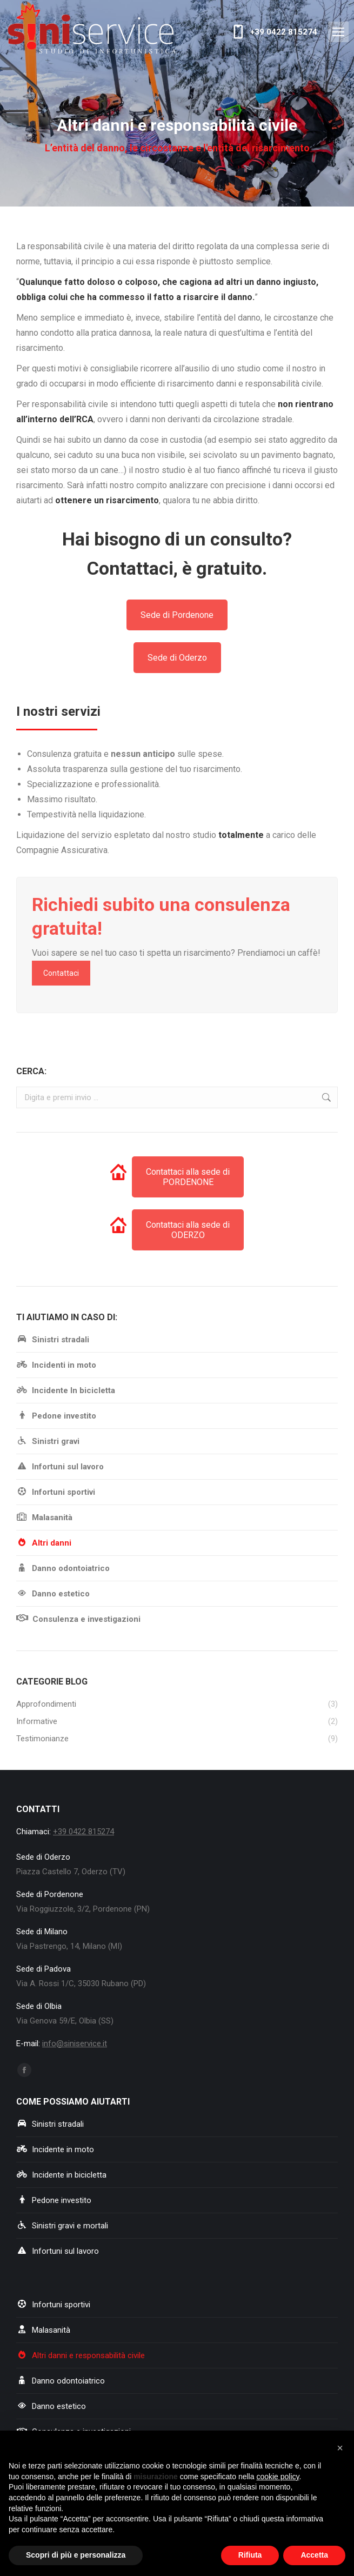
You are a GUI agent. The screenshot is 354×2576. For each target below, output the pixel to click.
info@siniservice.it (74, 2043)
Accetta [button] (314, 2555)
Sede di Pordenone (177, 615)
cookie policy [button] (277, 2476)
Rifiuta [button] (250, 2555)
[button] (340, 2448)
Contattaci (61, 973)
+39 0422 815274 (273, 32)
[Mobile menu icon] (338, 32)
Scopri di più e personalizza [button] (75, 2555)
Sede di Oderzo (177, 658)
